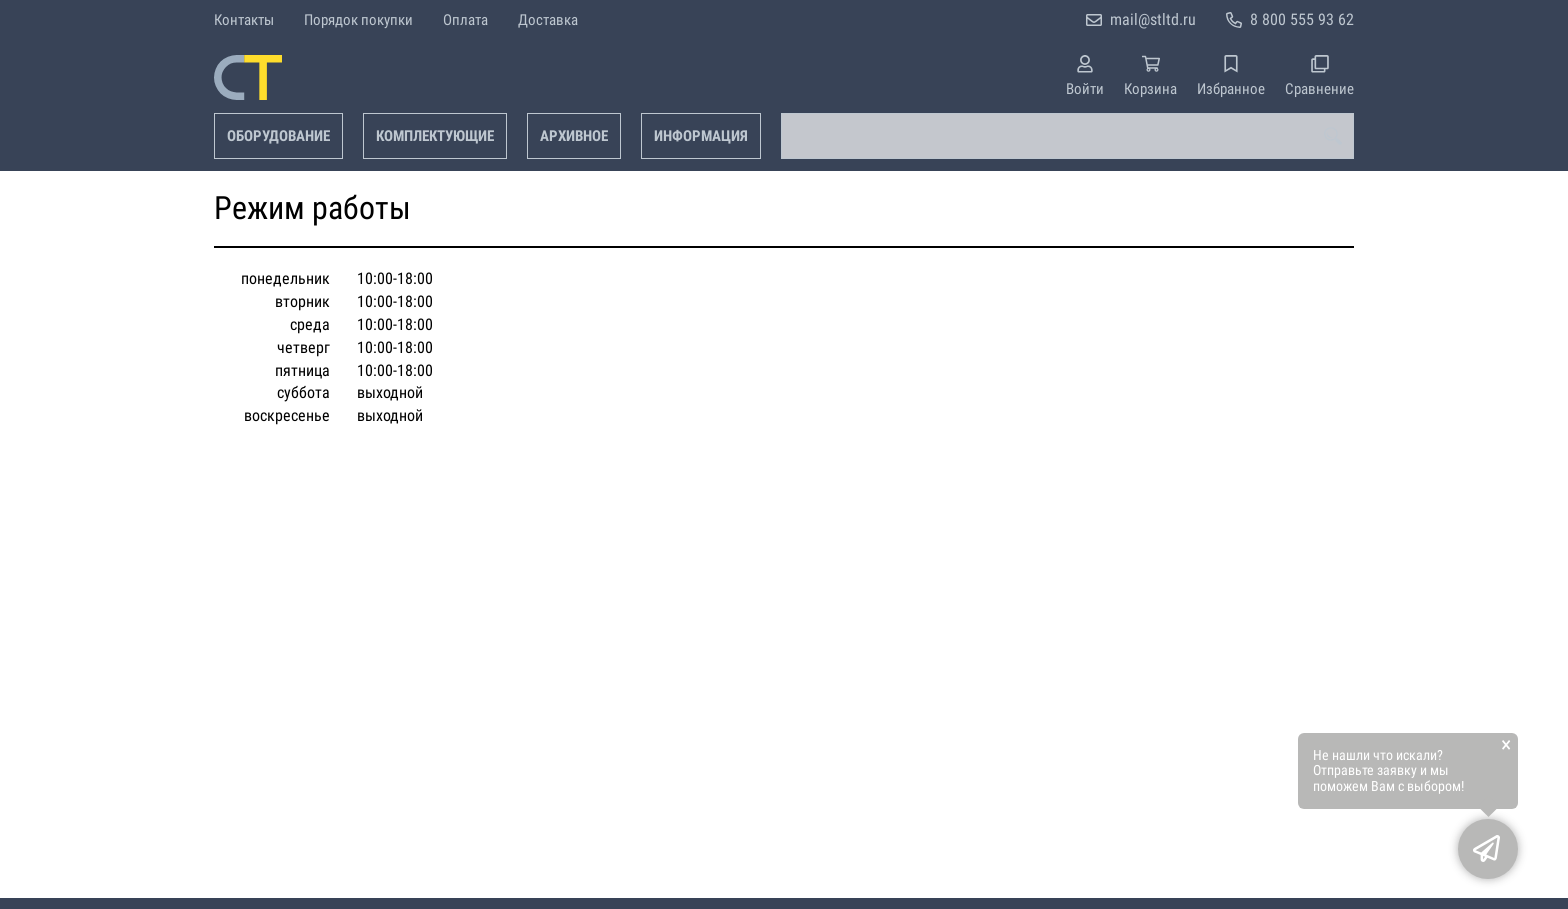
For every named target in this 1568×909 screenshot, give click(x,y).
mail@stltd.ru (1153, 19)
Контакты (244, 20)
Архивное (574, 136)
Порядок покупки (358, 20)
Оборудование (278, 136)
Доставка (548, 20)
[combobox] (1067, 136)
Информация (701, 136)
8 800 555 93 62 (1302, 19)
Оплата (465, 20)
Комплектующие (435, 136)
